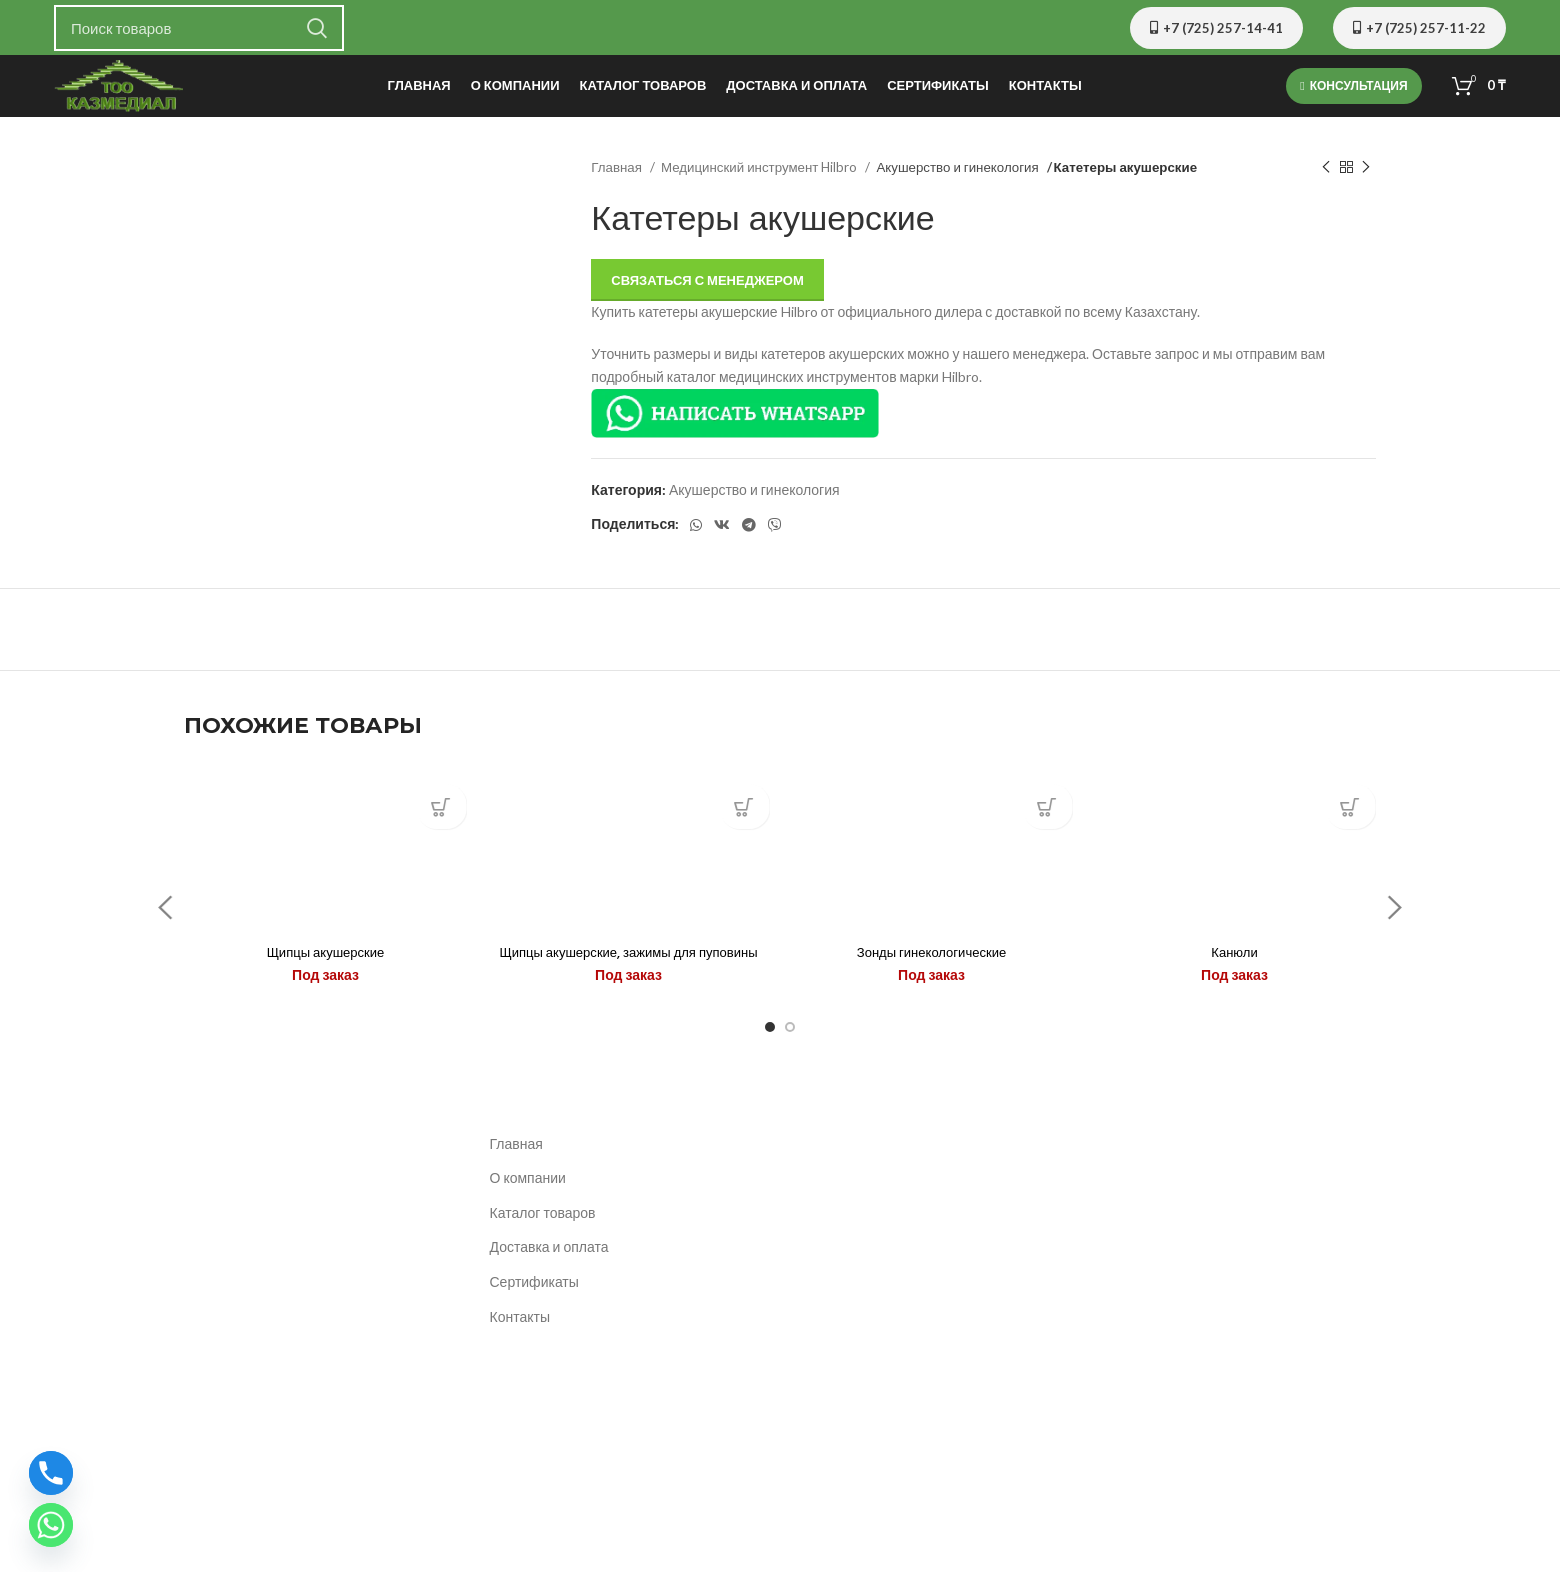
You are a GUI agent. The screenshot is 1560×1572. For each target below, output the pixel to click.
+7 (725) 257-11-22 (1419, 28)
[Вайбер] (775, 533)
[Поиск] (199, 28)
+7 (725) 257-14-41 (1216, 28)
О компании (528, 1216)
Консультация (1353, 90)
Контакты (520, 1355)
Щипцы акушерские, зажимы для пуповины (628, 981)
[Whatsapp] (51, 1525)
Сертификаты (534, 1320)
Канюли (1235, 971)
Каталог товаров (543, 1251)
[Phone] (51, 1473)
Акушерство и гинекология (958, 175)
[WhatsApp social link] (696, 533)
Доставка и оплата (549, 1286)
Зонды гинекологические (931, 971)
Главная (618, 175)
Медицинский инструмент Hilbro (760, 175)
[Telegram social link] (749, 533)
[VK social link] (722, 533)
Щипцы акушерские (325, 971)
